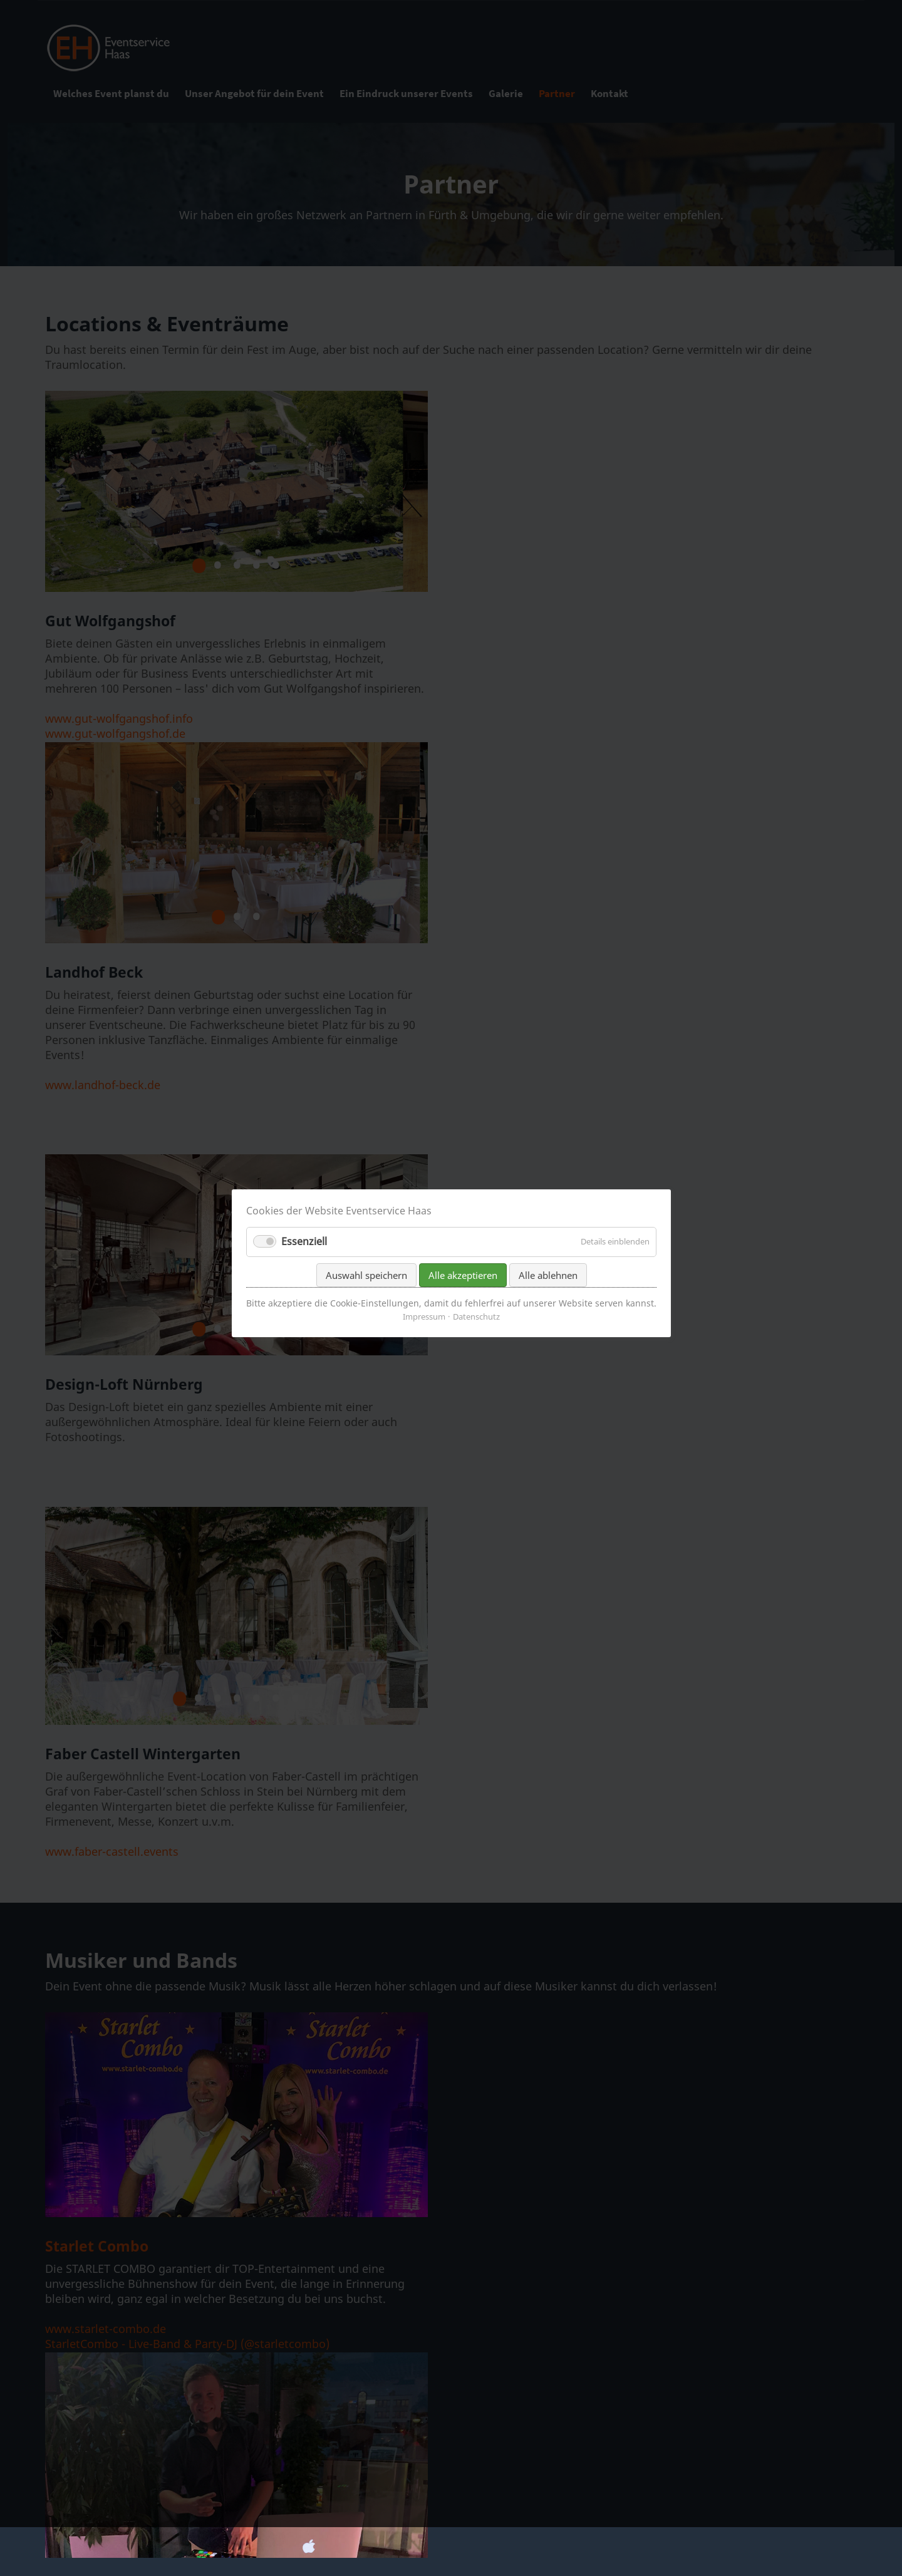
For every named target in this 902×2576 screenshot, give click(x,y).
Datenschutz (476, 1341)
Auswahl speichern (366, 1299)
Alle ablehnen (547, 1299)
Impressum (424, 1341)
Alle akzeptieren (462, 1299)
